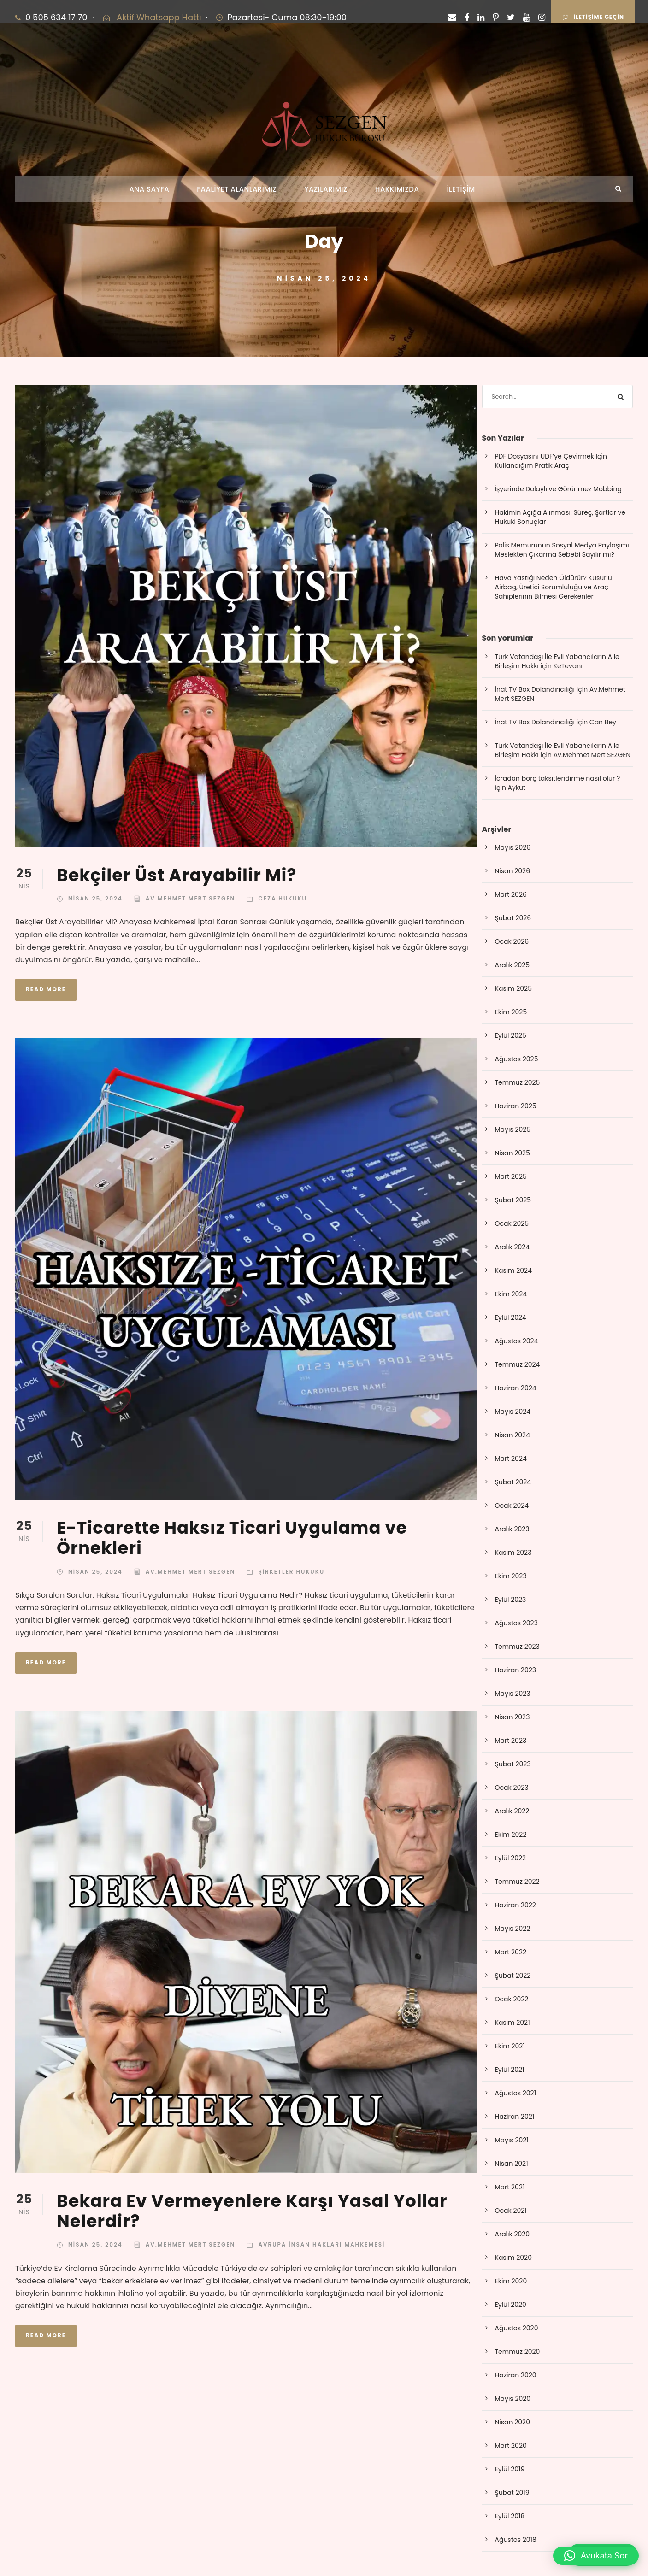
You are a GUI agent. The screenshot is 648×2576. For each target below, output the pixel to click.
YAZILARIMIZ (325, 189)
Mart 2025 (511, 1176)
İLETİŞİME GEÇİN (593, 17)
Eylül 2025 (510, 1035)
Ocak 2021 (511, 2210)
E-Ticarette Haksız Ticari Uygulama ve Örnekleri (232, 1538)
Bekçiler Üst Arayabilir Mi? (176, 875)
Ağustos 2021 (515, 2093)
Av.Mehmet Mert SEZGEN (191, 898)
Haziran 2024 (515, 1388)
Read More (46, 989)
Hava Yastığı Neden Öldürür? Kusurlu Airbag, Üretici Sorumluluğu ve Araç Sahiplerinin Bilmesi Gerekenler (553, 587)
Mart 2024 (511, 1458)
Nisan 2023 (512, 1717)
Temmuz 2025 (517, 1082)
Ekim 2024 (511, 1294)
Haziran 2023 (515, 1670)
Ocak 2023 (512, 1787)
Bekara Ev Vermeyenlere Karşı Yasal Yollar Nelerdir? (252, 2211)
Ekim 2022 (511, 1834)
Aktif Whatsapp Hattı (159, 17)
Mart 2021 (510, 2187)
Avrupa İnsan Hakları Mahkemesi (321, 2244)
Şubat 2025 (513, 1200)
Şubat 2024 (513, 1482)
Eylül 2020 (510, 2304)
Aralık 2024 (512, 1247)
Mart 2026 (511, 894)
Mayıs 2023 (512, 1693)
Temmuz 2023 (517, 1646)
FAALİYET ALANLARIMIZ (237, 189)
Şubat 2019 (512, 2492)
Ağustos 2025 (516, 1059)
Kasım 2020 (513, 2257)
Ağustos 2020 (516, 2328)
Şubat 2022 (513, 1975)
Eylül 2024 (510, 1317)
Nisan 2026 (512, 871)
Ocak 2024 (512, 1505)
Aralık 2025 (512, 965)
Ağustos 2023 (516, 1623)
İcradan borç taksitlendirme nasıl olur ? (557, 778)
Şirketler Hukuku (291, 1572)
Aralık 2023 (512, 1529)
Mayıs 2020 (513, 2398)
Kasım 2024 (513, 1270)
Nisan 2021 (511, 2163)
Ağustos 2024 (516, 1341)
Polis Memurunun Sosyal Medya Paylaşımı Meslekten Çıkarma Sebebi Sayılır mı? (562, 550)
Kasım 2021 (512, 2022)
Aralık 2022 (512, 1811)
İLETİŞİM (461, 189)
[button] (596, 2556)
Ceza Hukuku (282, 898)
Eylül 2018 (510, 2516)
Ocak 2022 (512, 1999)
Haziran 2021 (515, 2116)
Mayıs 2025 (513, 1129)
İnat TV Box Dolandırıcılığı (535, 689)
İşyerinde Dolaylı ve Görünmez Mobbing (558, 489)
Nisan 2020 (512, 2422)
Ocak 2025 (512, 1223)
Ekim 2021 (510, 2046)
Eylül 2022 (510, 1858)
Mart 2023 (511, 1740)
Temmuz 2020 (517, 2351)
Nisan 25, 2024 (95, 898)
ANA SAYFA (149, 189)
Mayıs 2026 (513, 847)
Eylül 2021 (509, 2069)
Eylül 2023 (510, 1599)
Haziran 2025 (515, 1106)
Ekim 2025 (511, 1012)
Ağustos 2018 (515, 2539)
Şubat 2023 (513, 1764)
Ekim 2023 (511, 1576)
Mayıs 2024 (513, 1411)
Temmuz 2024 (517, 1364)
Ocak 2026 (512, 941)
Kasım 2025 (513, 988)
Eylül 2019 (510, 2469)
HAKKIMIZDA (397, 189)
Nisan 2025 (512, 1153)
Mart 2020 (511, 2445)
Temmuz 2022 (517, 1881)
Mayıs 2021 (512, 2140)
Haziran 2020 (515, 2375)
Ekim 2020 (511, 2281)
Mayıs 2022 (512, 1928)
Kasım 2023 (513, 1552)
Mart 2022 (511, 1952)
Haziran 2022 (515, 1905)
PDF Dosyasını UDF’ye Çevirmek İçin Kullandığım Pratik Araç (551, 461)
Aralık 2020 (512, 2234)
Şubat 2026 (513, 918)
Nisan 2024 (512, 1435)
